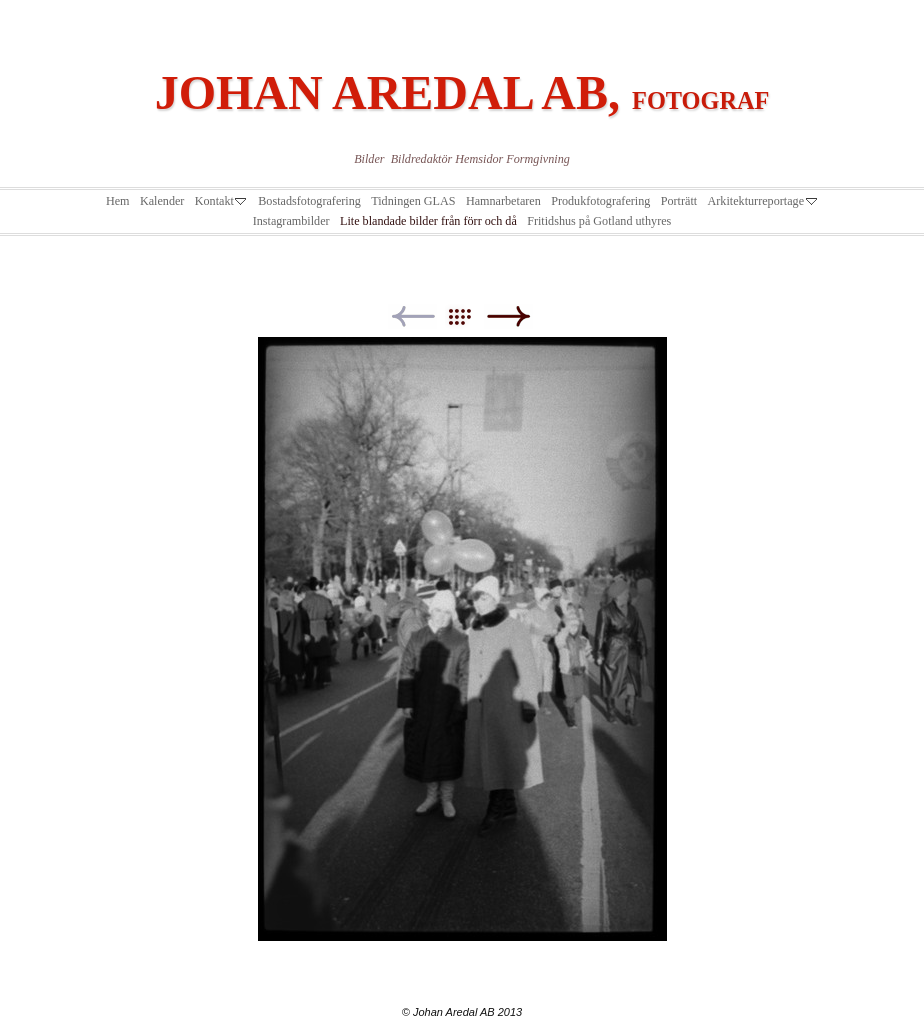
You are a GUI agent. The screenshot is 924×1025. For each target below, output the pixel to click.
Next (508, 316)
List (469, 316)
